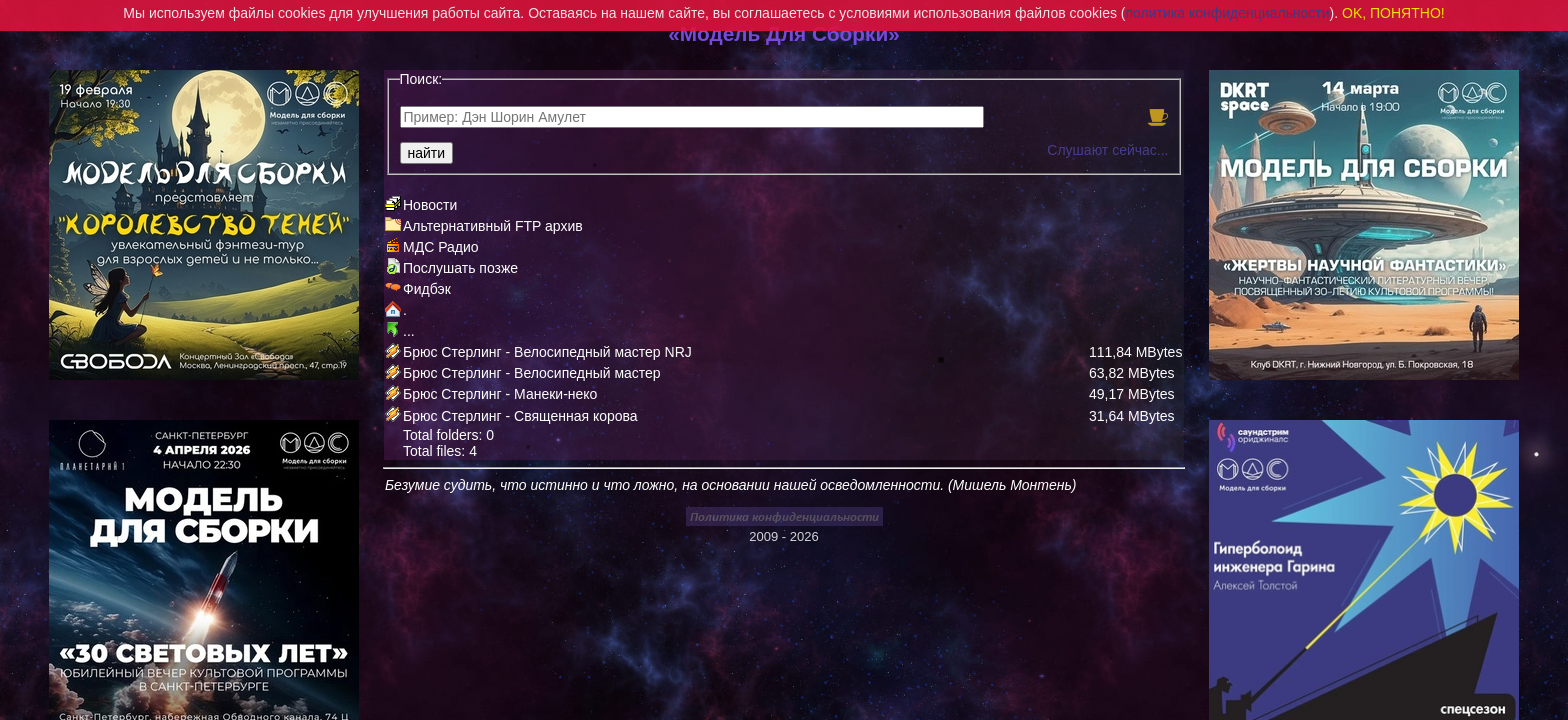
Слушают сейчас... (1107, 150)
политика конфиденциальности (1228, 13)
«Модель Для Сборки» (784, 33)
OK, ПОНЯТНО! (1393, 13)
